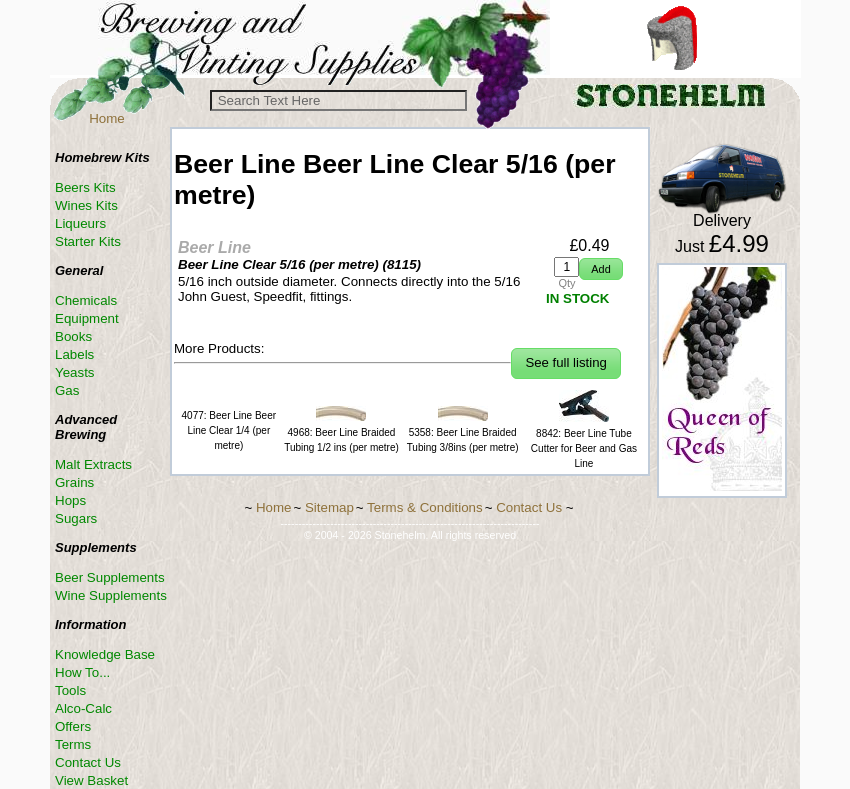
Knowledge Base (105, 654)
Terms (73, 744)
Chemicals (86, 300)
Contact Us (88, 762)
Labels (74, 354)
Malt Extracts (93, 464)
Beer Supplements (110, 577)
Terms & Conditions (425, 507)
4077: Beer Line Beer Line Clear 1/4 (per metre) (229, 430)
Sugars (76, 518)
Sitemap (329, 507)
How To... (82, 672)
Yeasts (75, 372)
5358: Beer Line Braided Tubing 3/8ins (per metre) (463, 432)
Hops (70, 500)
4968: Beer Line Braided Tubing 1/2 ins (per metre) (341, 432)
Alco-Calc (83, 708)
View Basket (91, 780)
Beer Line (214, 247)
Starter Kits (88, 241)
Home (107, 118)
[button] (600, 269)
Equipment (87, 318)
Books (73, 336)
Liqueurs (80, 223)
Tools (70, 690)
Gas (67, 390)
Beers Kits (85, 187)
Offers (73, 726)
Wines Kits (86, 205)
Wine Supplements (111, 595)
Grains (74, 482)
